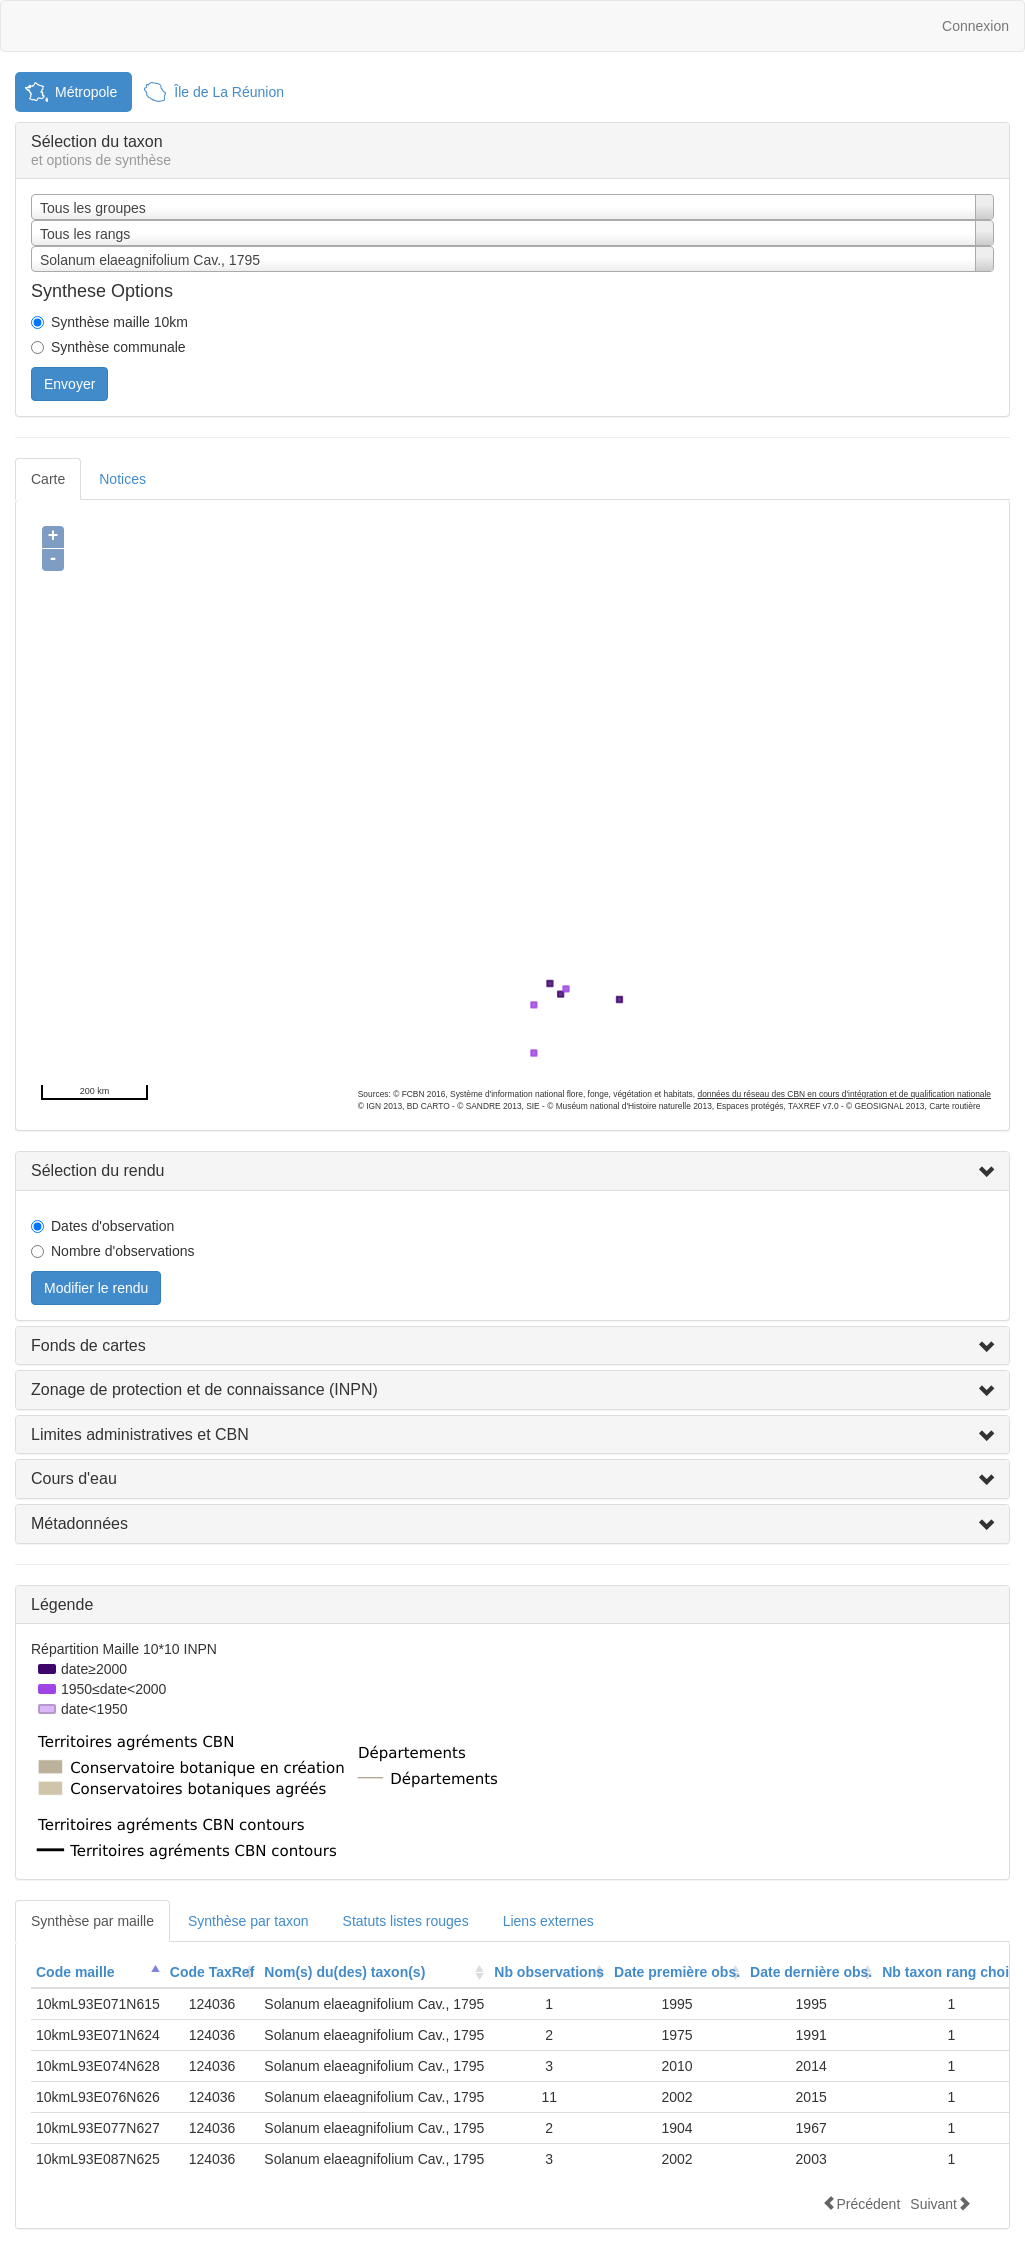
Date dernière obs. (811, 1972)
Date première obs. (677, 1972)
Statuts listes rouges (406, 1921)
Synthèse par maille (92, 1921)
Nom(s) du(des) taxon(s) (344, 1972)
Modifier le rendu (96, 1288)
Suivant (940, 2203)
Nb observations (549, 1972)
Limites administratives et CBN (140, 1434)
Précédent (861, 2203)
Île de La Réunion (229, 92)
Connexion (975, 26)
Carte (48, 479)
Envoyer (69, 384)
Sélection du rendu (97, 1170)
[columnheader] (98, 1972)
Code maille (75, 1972)
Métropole (86, 92)
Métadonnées (79, 1523)
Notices (122, 479)
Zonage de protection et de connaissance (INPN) (204, 1389)
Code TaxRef (212, 1972)
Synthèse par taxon (248, 1921)
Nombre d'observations (123, 1251)
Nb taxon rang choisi (951, 1972)
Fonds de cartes (88, 1345)
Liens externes (548, 1921)
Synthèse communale (118, 347)
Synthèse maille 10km (119, 322)
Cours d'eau (74, 1478)
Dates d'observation (112, 1226)
